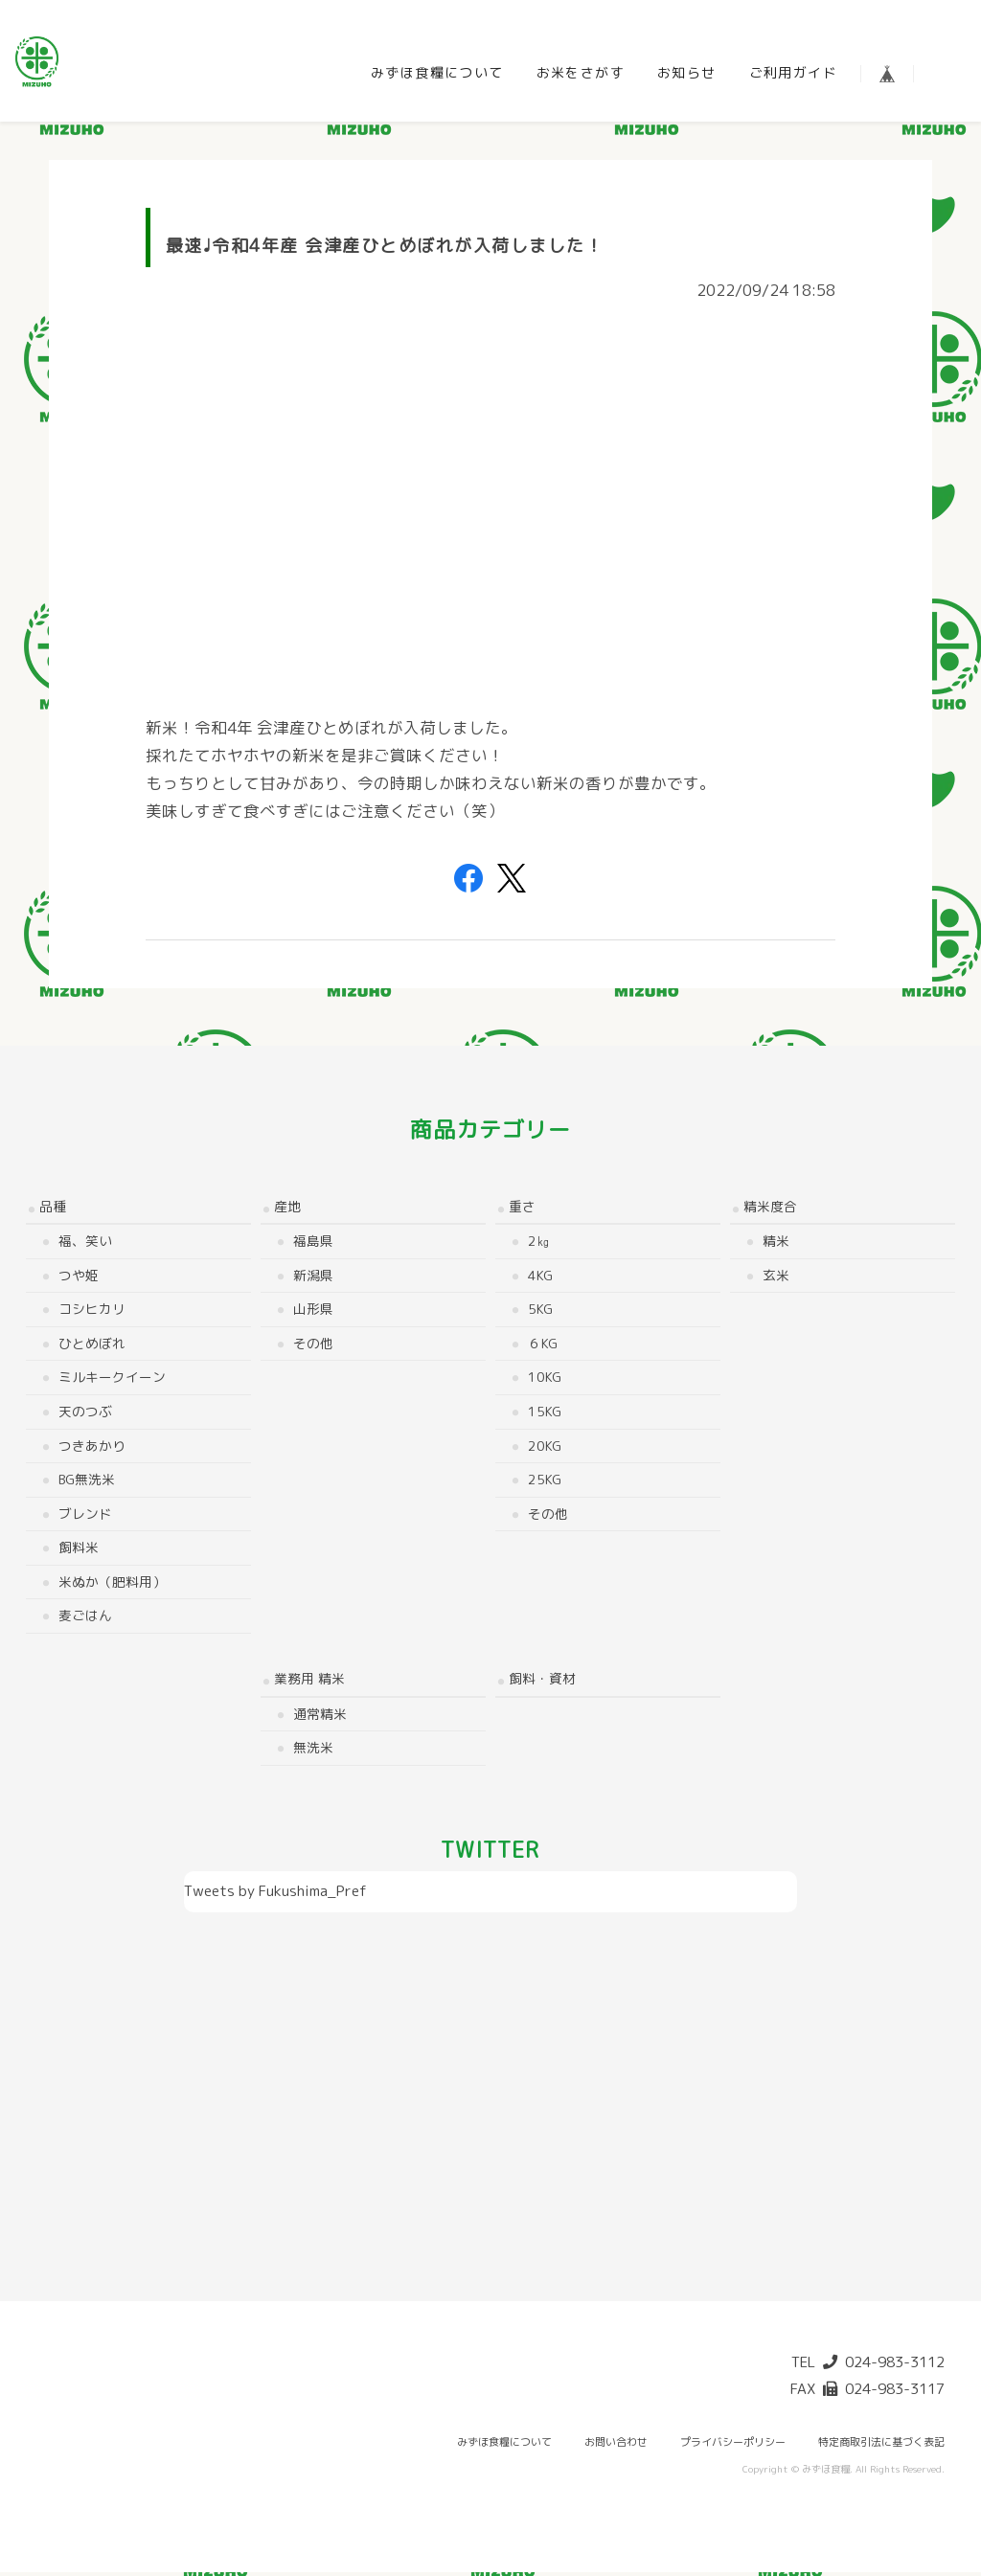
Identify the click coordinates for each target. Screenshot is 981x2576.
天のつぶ (85, 1414)
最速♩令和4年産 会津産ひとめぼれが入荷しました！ (385, 248)
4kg (540, 1278)
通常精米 (320, 1716)
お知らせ (687, 72)
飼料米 (78, 1551)
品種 (52, 1209)
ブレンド (85, 1516)
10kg (544, 1380)
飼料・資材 (542, 1681)
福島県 (313, 1243)
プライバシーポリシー (733, 2445)
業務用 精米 (309, 1681)
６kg (543, 1346)
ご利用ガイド (793, 72)
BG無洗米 (86, 1482)
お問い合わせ (616, 2445)
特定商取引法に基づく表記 (881, 2445)
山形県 (313, 1312)
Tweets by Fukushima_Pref (275, 1894)
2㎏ (539, 1243)
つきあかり (91, 1448)
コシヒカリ (91, 1312)
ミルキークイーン (112, 1380)
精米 (776, 1243)
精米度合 (770, 1209)
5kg (540, 1312)
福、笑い (85, 1243)
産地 (287, 1209)
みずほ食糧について (437, 72)
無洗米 (313, 1750)
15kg (544, 1414)
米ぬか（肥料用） (112, 1584)
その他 (313, 1346)
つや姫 (78, 1278)
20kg (544, 1448)
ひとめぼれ (91, 1346)
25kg (544, 1482)
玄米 (776, 1278)
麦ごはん (85, 1619)
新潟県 (313, 1278)
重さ (522, 1209)
